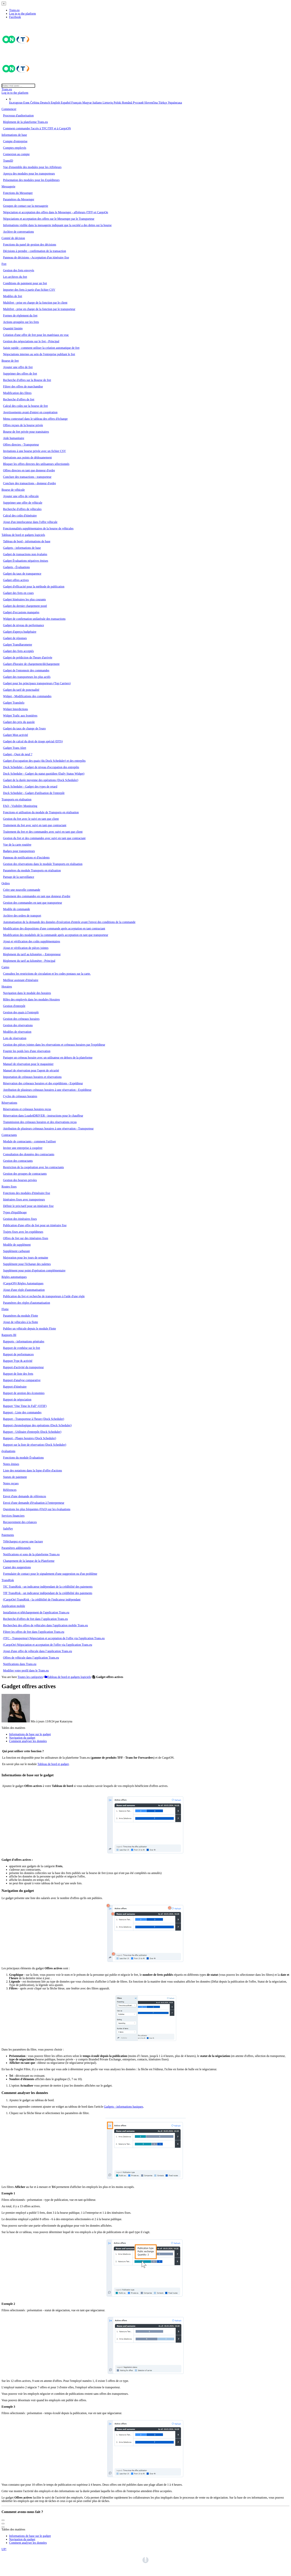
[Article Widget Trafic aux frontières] (145, 715)
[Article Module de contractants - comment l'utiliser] (145, 1141)
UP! (4, 2549)
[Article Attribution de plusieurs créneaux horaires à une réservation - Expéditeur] (145, 1090)
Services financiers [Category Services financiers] (13, 1515)
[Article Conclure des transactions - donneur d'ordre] (145, 483)
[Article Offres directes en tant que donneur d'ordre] (145, 470)
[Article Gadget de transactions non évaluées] (145, 554)
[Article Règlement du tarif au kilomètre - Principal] (145, 961)
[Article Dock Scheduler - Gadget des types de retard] (145, 786)
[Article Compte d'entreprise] (145, 141)
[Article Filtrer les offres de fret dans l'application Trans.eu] (145, 1632)
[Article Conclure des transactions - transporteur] (145, 477)
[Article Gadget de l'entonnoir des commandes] (145, 670)
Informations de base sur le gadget (30, 1734)
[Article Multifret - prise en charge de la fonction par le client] (145, 302)
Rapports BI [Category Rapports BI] (9, 1335)
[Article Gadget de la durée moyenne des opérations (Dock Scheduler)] (145, 780)
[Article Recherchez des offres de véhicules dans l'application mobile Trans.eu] (145, 1625)
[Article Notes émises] (145, 1464)
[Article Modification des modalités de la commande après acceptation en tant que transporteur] (145, 935)
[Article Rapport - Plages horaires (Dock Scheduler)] (145, 1438)
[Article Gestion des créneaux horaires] (145, 1019)
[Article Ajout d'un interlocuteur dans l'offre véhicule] (145, 522)
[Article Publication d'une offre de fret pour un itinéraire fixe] (145, 1225)
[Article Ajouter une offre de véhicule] (145, 496)
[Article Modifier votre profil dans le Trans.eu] (145, 1670)
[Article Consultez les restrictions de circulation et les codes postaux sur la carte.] (145, 973)
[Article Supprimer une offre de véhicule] (145, 502)
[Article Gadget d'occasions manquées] (145, 612)
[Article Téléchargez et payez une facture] (145, 1541)
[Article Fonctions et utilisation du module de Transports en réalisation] (145, 812)
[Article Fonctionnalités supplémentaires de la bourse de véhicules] (145, 528)
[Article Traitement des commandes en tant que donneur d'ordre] (145, 896)
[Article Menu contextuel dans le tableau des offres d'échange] (145, 419)
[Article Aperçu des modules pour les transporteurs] (145, 173)
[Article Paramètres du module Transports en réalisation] (145, 870)
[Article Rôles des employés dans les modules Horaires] (145, 999)
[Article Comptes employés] (145, 148)
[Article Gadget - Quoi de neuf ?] (145, 754)
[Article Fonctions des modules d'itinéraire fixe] (145, 1193)
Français (76, 102)
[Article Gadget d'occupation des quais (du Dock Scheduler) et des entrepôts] (145, 761)
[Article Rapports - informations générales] (145, 1341)
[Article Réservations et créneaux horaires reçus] (145, 1109)
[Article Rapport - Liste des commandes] (145, 1412)
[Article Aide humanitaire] (145, 438)
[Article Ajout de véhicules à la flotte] (145, 1322)
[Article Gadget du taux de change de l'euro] (145, 728)
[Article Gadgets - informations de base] (145, 548)
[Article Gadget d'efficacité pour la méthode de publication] (145, 586)
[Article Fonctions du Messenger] (145, 193)
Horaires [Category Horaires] (7, 986)
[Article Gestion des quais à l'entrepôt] (145, 1012)
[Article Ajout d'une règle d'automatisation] (145, 1290)
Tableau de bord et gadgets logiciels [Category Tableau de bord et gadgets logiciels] (23, 534)
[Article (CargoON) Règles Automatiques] (145, 1283)
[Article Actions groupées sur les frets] (145, 322)
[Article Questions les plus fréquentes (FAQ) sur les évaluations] (145, 1509)
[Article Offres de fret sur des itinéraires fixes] (145, 1238)
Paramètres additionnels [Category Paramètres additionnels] (16, 1548)
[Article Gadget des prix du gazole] (145, 722)
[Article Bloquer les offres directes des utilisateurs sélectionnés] (145, 464)
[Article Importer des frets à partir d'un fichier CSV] (145, 289)
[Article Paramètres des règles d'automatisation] (145, 1303)
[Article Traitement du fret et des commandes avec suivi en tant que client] (145, 831)
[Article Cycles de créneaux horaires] (145, 1096)
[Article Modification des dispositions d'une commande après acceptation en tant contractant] (145, 928)
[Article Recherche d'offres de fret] (145, 399)
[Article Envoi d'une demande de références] (145, 1496)
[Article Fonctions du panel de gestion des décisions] (145, 244)
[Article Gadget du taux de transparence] (145, 573)
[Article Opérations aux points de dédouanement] (145, 457)
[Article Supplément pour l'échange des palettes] (145, 1264)
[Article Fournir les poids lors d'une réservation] (145, 1051)
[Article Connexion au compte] (145, 154)
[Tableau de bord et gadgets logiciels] (68, 1677)
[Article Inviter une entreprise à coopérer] (145, 1148)
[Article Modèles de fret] (145, 296)
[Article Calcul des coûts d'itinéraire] (145, 515)
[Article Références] (145, 1490)
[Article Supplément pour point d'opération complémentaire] (145, 1270)
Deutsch (45, 102)
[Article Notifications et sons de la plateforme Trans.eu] (145, 1554)
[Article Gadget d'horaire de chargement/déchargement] (145, 664)
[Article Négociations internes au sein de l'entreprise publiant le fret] (145, 354)
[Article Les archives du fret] (145, 277)
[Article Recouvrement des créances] (145, 1522)
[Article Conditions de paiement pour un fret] (145, 283)
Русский (138, 102)
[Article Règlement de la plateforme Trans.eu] (145, 122)
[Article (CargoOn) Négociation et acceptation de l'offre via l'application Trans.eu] (145, 1644)
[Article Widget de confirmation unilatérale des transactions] (145, 619)
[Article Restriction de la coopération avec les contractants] (145, 1167)
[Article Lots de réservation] (145, 1038)
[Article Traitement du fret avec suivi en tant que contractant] (145, 825)
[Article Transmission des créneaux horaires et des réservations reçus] (145, 1122)
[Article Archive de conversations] (145, 231)
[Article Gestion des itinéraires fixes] (145, 1219)
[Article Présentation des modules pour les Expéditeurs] (145, 180)
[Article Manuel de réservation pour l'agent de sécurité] (145, 1070)
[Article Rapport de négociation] (145, 1399)
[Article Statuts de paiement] (145, 1477)
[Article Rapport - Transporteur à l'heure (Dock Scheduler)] (145, 1419)
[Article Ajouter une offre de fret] (145, 367)
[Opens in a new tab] (145, 2562)
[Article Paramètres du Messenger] (145, 199)
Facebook (15, 17)
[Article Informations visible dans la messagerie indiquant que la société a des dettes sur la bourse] (145, 225)
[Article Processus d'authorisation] (145, 115)
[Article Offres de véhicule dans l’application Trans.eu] (145, 1657)
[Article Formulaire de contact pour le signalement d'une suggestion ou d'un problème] (145, 1574)
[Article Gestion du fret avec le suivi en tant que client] (145, 819)
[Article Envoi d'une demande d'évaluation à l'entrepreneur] (145, 1503)
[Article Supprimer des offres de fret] (145, 373)
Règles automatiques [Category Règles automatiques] (14, 1277)
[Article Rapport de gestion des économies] (145, 1393)
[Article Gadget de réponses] (145, 638)
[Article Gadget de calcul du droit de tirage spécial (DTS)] (145, 741)
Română (127, 102)
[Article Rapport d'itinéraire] (145, 1386)
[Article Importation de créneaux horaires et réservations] (145, 1077)
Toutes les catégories (30, 1677)
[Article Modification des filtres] (145, 393)
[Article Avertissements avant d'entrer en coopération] (145, 412)
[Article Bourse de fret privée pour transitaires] (145, 431)
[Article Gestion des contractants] (145, 1161)
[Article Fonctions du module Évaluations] (145, 1457)
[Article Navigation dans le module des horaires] (145, 993)
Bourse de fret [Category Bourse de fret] (10, 360)
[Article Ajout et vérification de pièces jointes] (145, 948)
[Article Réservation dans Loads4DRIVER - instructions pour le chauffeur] (145, 1115)
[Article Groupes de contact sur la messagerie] (145, 206)
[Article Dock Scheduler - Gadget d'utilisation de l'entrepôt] (145, 793)
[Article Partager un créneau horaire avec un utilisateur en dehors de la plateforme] (145, 1057)
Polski (118, 102)
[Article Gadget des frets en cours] (145, 593)
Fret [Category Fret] (4, 263)
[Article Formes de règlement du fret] (145, 315)
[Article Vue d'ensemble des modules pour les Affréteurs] (145, 167)
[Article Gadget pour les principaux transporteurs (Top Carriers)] (145, 683)
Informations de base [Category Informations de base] (14, 134)
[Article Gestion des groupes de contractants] (145, 1173)
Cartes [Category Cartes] (5, 967)
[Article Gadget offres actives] (145, 580)
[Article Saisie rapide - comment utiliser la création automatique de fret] (145, 348)
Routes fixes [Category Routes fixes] (9, 1186)
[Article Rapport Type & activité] (145, 1361)
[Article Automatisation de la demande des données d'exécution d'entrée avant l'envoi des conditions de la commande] (145, 922)
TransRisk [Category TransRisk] (8, 1580)
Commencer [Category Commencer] (9, 109)
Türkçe (163, 102)
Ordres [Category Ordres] (6, 883)
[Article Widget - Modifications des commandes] (145, 696)
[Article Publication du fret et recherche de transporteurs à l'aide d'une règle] (145, 1296)
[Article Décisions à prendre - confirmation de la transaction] (145, 251)
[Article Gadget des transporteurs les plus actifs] (145, 677)
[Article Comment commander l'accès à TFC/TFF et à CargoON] (145, 128)
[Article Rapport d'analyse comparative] (145, 1380)
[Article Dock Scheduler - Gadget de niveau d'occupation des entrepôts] (145, 767)
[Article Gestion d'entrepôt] (145, 1006)
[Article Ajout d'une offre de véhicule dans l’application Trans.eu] (145, 1651)
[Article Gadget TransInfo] (145, 702)
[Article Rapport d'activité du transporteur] (145, 1367)
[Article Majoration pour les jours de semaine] (145, 1257)
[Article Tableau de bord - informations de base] (145, 541)
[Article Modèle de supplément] (145, 1244)
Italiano (98, 102)
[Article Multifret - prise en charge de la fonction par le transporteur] (145, 309)
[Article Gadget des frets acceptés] (145, 651)
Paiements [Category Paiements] (8, 1535)
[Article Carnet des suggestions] (145, 1567)
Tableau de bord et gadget (53, 1764)
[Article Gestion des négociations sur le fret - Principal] (145, 341)
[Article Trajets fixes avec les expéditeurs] (145, 1232)
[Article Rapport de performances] (145, 1354)
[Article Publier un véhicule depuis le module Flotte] (145, 1328)
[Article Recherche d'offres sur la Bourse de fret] (145, 380)
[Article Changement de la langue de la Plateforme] (145, 1561)
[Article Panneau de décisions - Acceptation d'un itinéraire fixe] (145, 257)
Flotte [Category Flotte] (5, 1309)
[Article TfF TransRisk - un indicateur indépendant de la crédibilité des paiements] (145, 1593)
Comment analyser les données (28, 1741)
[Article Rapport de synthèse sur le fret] (145, 1348)
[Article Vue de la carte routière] (145, 844)
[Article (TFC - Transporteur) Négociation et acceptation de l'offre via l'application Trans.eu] (145, 1638)
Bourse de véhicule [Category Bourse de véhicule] (13, 489)
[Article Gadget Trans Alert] (145, 748)
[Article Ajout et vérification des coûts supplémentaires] (145, 941)
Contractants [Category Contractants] (9, 1135)
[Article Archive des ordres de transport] (145, 915)
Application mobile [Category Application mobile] (13, 1606)
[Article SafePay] (145, 1528)
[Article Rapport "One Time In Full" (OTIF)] (145, 1406)
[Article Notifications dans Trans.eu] (145, 1664)
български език (19, 102)
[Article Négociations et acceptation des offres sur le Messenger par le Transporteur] (145, 219)
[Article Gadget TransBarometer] (145, 644)
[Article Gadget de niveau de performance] (145, 625)
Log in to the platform (22, 13)
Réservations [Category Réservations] (9, 1102)
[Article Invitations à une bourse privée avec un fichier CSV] (145, 451)
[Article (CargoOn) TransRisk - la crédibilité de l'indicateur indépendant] (145, 1599)
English (56, 102)
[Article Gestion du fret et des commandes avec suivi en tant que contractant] (145, 838)
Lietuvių (108, 102)
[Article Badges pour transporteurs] (145, 851)
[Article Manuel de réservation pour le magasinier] (145, 1064)
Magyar (87, 102)
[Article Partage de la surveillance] (145, 877)
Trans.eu (14, 10)
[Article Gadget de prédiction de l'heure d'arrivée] (145, 657)
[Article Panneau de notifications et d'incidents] (145, 857)
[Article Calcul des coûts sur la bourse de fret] (145, 406)
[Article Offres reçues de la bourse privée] (145, 425)
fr (10, 99)
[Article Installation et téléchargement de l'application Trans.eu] (145, 1612)
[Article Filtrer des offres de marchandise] (145, 386)
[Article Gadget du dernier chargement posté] (145, 606)
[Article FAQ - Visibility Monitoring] (145, 806)
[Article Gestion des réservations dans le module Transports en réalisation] (145, 864)
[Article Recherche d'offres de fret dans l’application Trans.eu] (145, 1619)
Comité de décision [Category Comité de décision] (13, 238)
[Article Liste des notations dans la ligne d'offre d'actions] (145, 1470)
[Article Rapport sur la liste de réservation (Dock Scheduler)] (145, 1444)
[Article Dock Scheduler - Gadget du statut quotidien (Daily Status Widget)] (145, 773)
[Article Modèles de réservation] (145, 1032)
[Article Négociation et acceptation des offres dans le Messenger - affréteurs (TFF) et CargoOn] (145, 212)
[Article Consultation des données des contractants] (145, 1154)
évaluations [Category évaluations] (8, 1451)
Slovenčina (151, 102)
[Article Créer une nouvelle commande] (145, 890)
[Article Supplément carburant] (145, 1251)
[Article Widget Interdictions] (145, 709)
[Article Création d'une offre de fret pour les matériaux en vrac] (145, 335)
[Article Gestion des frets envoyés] (145, 270)
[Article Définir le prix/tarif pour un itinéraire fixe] (145, 1206)
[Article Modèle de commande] (145, 909)
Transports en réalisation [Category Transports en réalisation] (16, 799)
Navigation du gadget (22, 1737)
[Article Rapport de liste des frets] (145, 1373)
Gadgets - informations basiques (123, 2106)
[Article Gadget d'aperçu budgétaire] (145, 631)
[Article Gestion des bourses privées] (145, 1180)
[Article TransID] (145, 160)
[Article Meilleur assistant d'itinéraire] (145, 980)
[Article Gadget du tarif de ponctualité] (145, 690)
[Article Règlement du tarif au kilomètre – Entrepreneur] (145, 954)
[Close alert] (4, 4)
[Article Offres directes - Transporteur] (145, 444)
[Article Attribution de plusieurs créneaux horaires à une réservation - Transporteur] (145, 1128)
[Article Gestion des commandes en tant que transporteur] (145, 902)
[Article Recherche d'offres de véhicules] (145, 509)
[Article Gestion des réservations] (145, 1025)
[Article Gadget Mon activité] (145, 735)
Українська (175, 102)
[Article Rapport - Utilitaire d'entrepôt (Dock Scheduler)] (145, 1432)
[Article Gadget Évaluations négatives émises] (145, 560)
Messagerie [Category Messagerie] (8, 186)
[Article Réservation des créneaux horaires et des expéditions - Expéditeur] (145, 1083)
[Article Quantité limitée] (145, 328)
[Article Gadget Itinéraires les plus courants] (145, 599)
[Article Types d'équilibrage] (145, 1212)
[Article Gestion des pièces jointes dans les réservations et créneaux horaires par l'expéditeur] (145, 1044)
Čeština (35, 102)
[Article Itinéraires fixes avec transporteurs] (145, 1199)
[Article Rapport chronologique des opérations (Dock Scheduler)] (145, 1425)
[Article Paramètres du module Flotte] (145, 1315)
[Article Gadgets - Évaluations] (145, 567)
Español (66, 102)
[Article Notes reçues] (145, 1483)
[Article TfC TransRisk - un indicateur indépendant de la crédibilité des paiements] (145, 1586)
